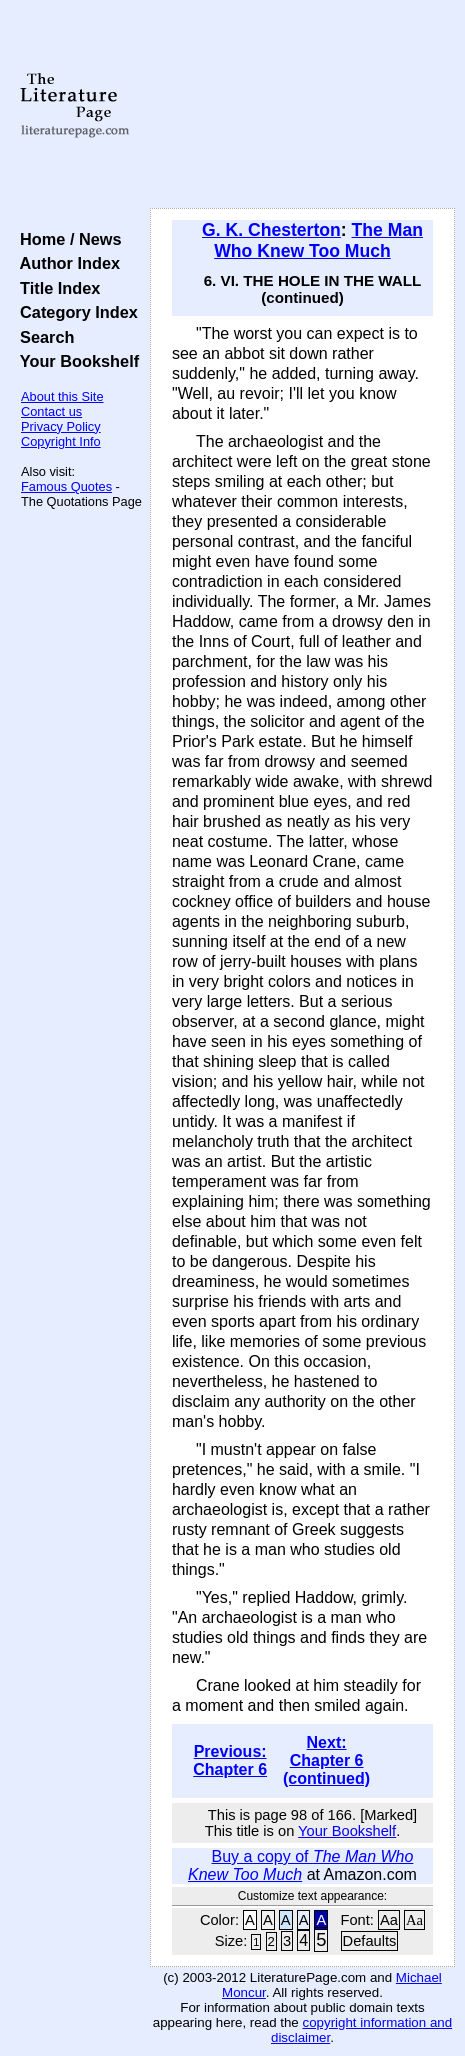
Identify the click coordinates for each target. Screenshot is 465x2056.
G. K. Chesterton (271, 230)
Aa (389, 1920)
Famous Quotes (66, 486)
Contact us (51, 411)
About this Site (62, 396)
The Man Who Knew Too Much (318, 240)
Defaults (370, 1941)
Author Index (65, 263)
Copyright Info (61, 441)
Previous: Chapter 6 (230, 1760)
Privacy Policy (61, 426)
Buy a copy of (300, 1865)
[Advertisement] (302, 105)
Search (42, 337)
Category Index (74, 312)
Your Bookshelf (75, 361)
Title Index (55, 288)
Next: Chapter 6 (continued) (326, 1760)
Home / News (66, 239)
